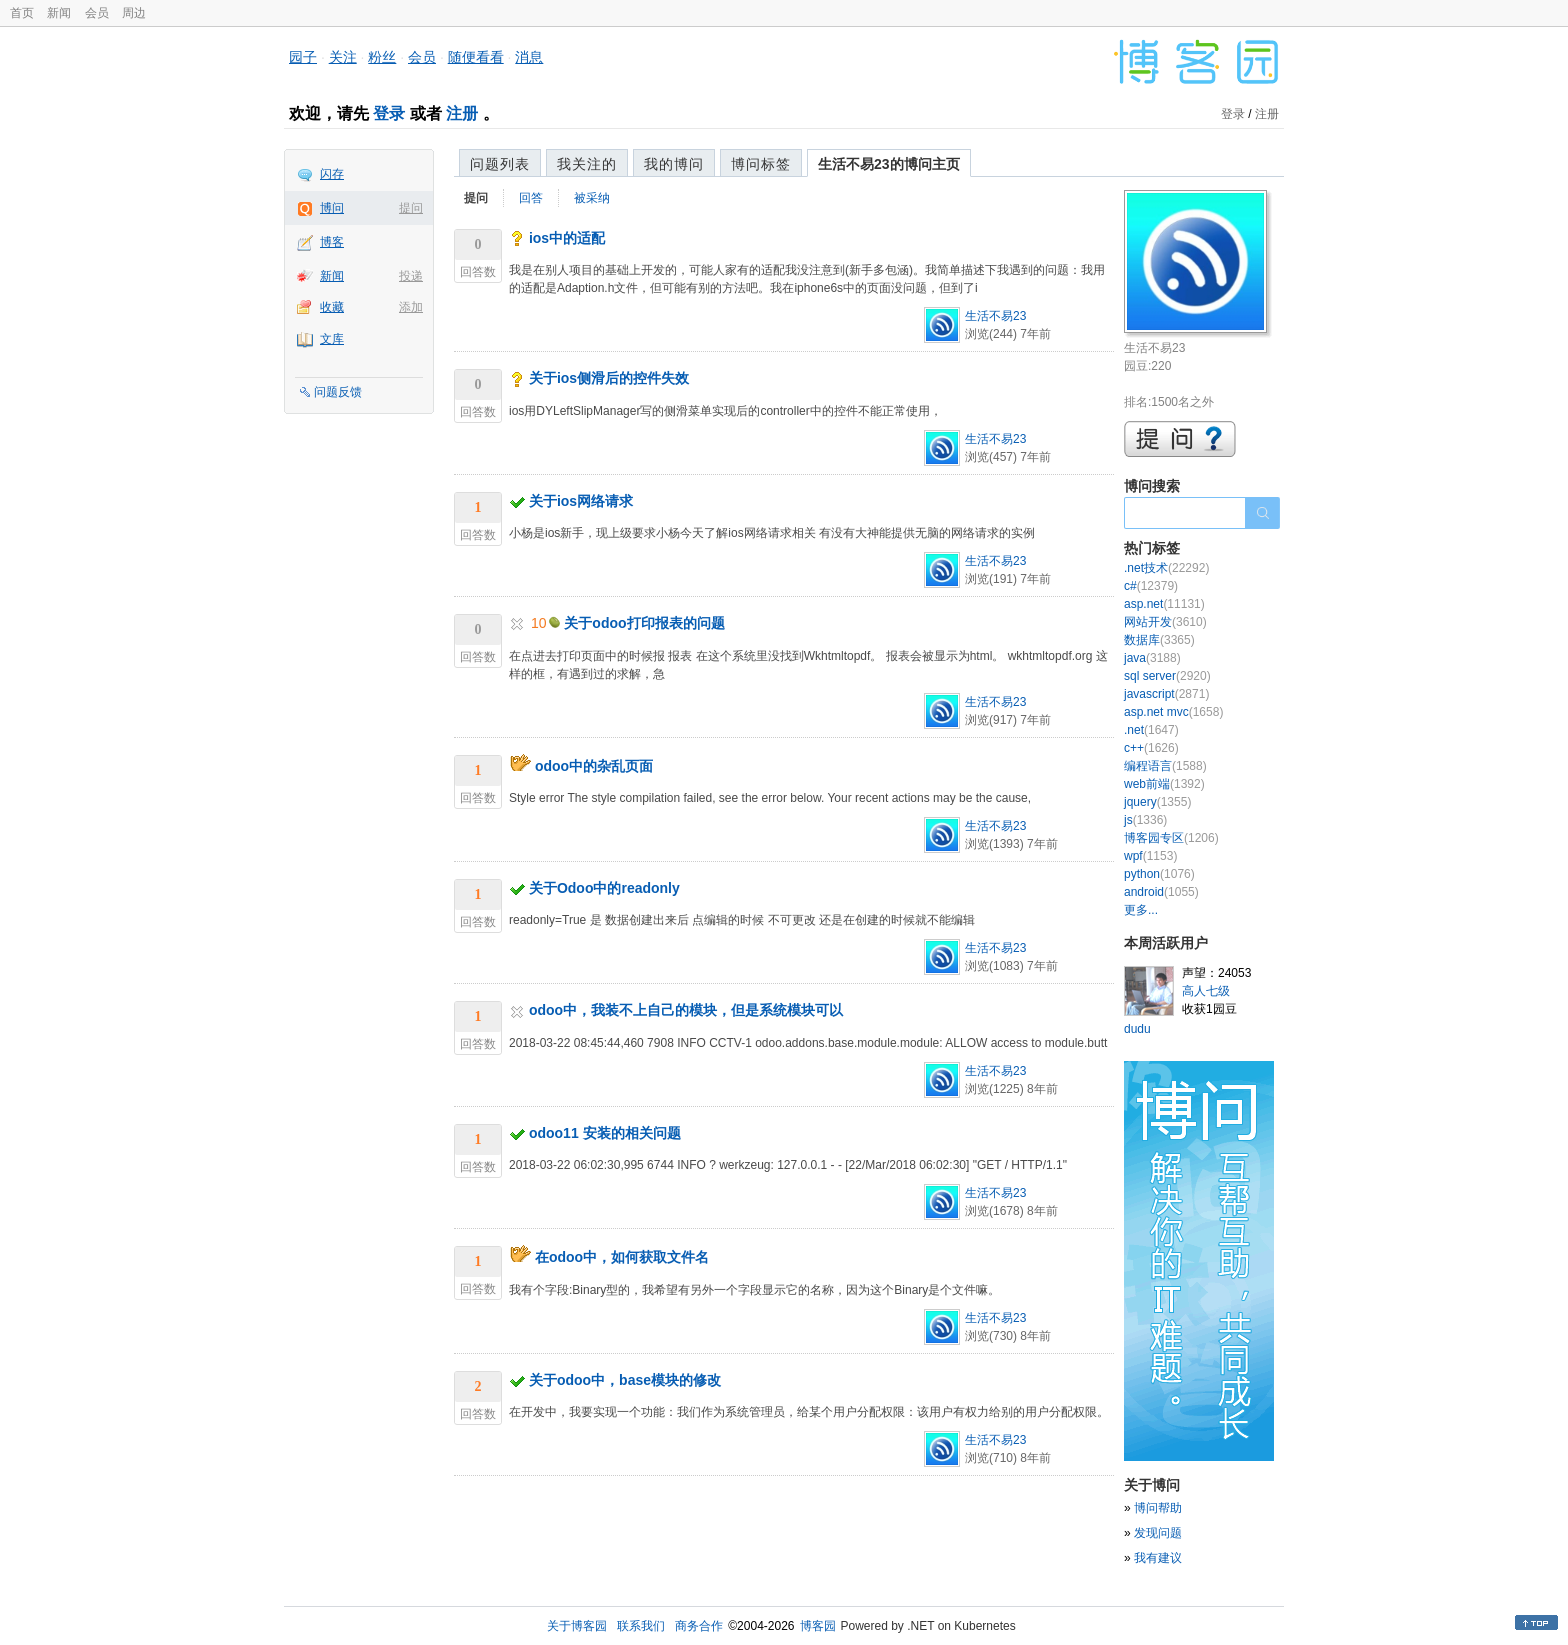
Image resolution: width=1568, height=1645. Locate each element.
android (1161, 892)
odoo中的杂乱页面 (594, 766)
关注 (343, 57)
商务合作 (699, 1626)
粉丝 (382, 57)
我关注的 (587, 164)
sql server (1167, 676)
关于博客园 (577, 1626)
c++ (1151, 748)
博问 (332, 208)
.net (1151, 730)
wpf (1150, 856)
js (1145, 820)
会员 (97, 13)
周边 (134, 13)
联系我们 (641, 1626)
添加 (411, 307)
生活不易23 (995, 316)
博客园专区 (1171, 838)
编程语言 (1165, 766)
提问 (411, 208)
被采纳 (592, 198)
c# (1151, 586)
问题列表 (500, 164)
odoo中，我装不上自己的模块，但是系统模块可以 (686, 1010)
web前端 (1164, 784)
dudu (1137, 1029)
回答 (531, 198)
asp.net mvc (1173, 712)
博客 (332, 242)
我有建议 (1158, 1558)
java (1152, 658)
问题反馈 (338, 392)
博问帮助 (1158, 1508)
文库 (332, 339)
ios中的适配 (567, 238)
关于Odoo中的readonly (604, 888)
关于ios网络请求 (581, 501)
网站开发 (1165, 622)
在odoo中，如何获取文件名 (622, 1257)
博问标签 (761, 164)
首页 (22, 13)
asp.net (1164, 604)
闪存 (332, 174)
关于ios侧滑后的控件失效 (609, 378)
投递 (411, 276)
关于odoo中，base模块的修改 (625, 1380)
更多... (1141, 910)
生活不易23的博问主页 (889, 164)
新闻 (59, 13)
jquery (1157, 802)
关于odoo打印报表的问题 (644, 623)
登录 (389, 113)
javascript (1166, 694)
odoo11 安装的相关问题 (605, 1133)
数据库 (1159, 640)
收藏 (332, 307)
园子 (303, 57)
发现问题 (1158, 1533)
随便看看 (476, 57)
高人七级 (1206, 991)
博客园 (818, 1626)
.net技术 (1166, 568)
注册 (462, 113)
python (1159, 874)
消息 (529, 57)
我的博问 (674, 164)
